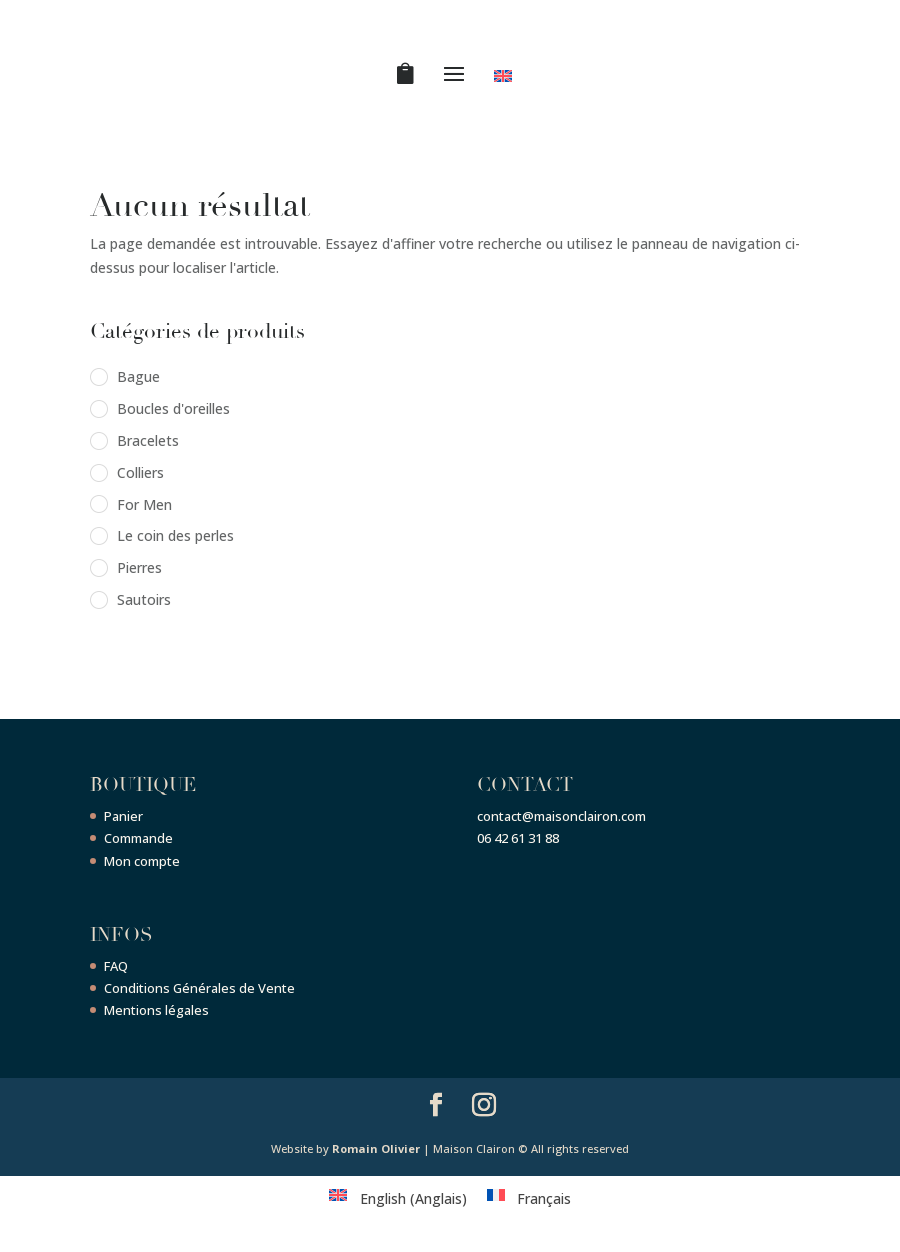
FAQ (116, 966)
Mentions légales (156, 1010)
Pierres (139, 567)
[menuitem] (506, 80)
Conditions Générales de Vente (199, 988)
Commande (138, 838)
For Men (144, 504)
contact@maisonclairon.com (561, 816)
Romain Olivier (376, 1148)
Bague (138, 376)
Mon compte (142, 861)
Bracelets (148, 440)
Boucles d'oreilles (173, 408)
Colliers (140, 472)
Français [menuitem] (544, 1198)
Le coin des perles (175, 535)
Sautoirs (144, 599)
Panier (123, 816)
